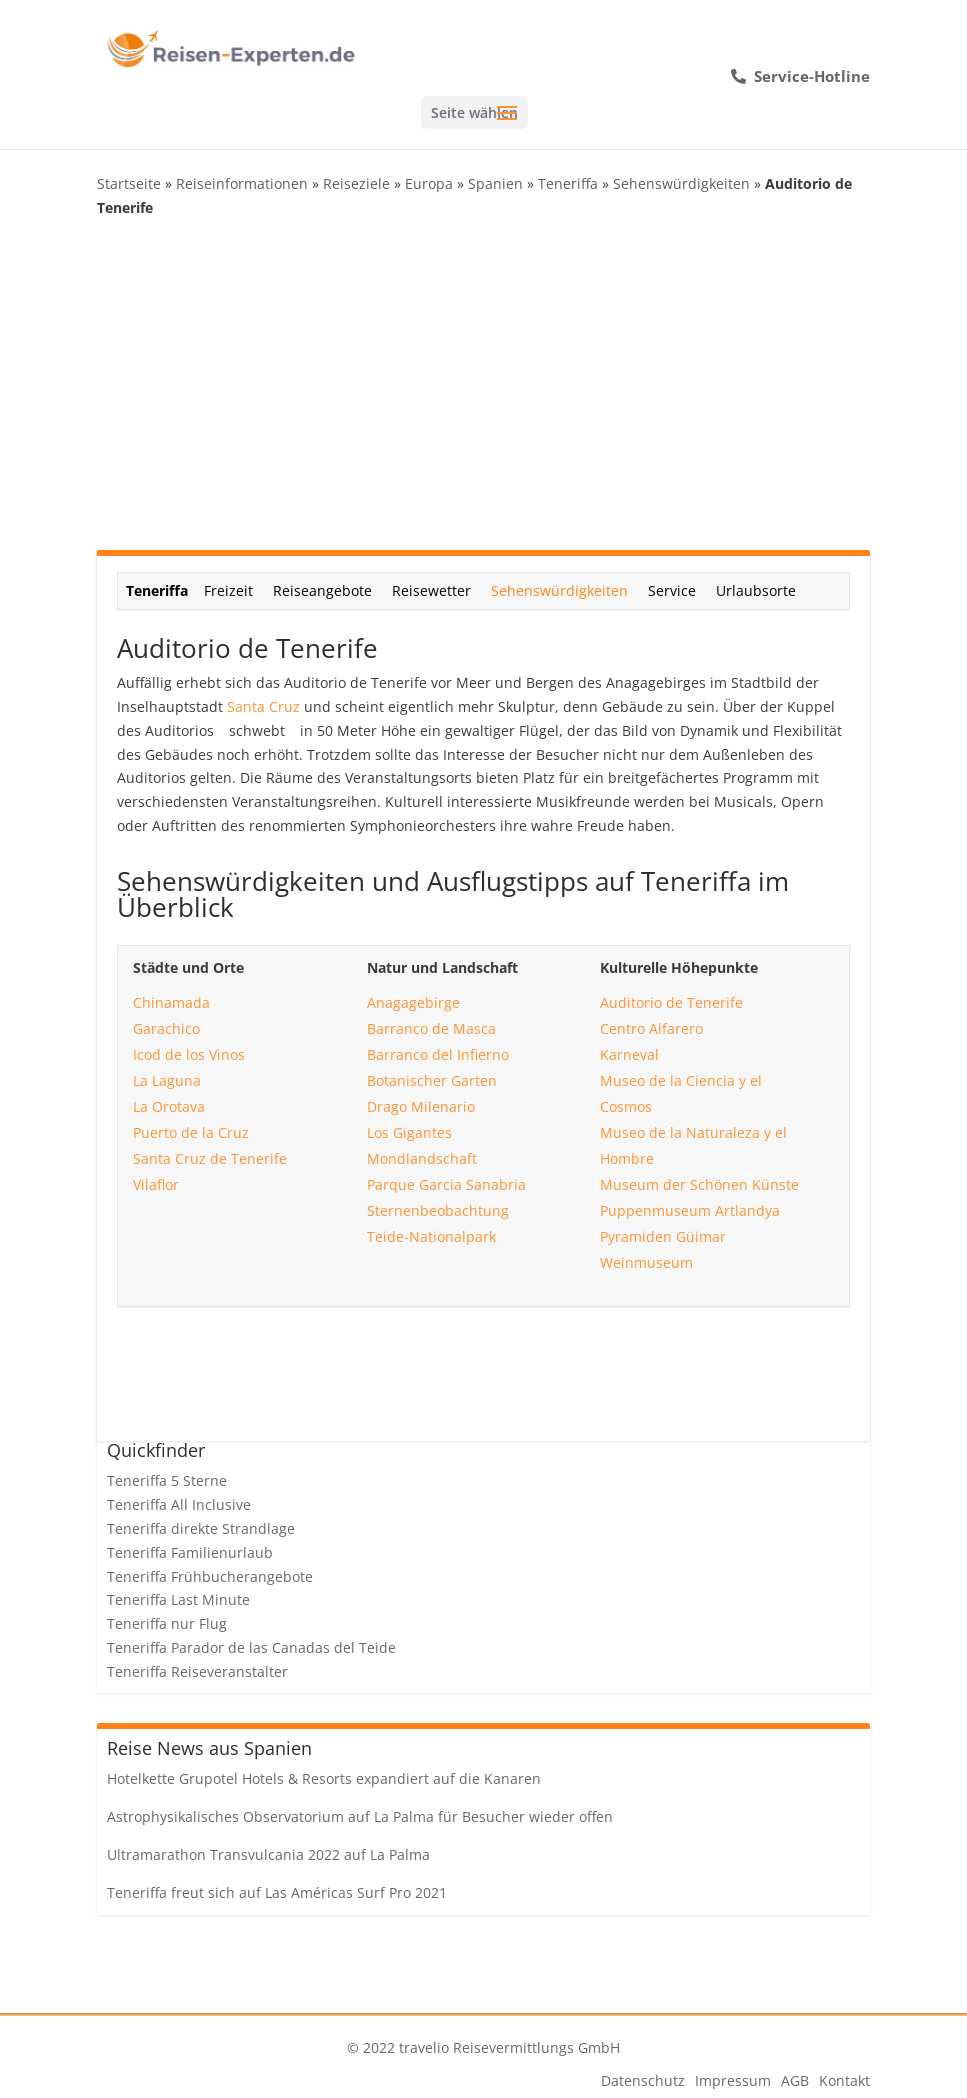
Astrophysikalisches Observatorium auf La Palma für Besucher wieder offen (360, 1816)
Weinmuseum (646, 1262)
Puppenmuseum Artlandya (690, 1210)
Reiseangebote (322, 590)
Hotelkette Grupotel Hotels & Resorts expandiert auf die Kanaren (324, 1778)
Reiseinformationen (242, 183)
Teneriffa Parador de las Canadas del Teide (251, 1647)
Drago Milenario (421, 1106)
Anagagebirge (413, 1002)
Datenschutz (643, 2080)
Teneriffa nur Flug (167, 1623)
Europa (429, 183)
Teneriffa (568, 183)
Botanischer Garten (432, 1080)
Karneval (629, 1054)
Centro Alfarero (651, 1028)
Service (672, 590)
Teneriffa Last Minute (178, 1599)
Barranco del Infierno (438, 1054)
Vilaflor (156, 1184)
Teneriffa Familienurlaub (190, 1552)
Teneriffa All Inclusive (179, 1504)
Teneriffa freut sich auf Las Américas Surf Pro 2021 (277, 1892)
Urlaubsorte (756, 590)
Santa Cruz (263, 706)
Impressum (733, 2080)
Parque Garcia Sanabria (446, 1184)
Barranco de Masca (431, 1028)
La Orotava (169, 1106)
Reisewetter (431, 590)
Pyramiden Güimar (663, 1236)
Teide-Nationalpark (431, 1236)
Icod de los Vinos (189, 1054)
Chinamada (171, 1002)
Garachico (166, 1028)
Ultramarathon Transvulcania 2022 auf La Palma (268, 1854)
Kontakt (844, 2080)
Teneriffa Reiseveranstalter (197, 1671)
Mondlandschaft (422, 1158)
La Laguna (167, 1080)
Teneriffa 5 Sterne (167, 1480)
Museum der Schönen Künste (699, 1184)
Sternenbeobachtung (438, 1210)
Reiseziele (356, 183)
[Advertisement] (484, 385)
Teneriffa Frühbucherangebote (210, 1576)
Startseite (129, 183)
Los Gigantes (409, 1132)
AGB (795, 2080)
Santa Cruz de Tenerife (210, 1158)
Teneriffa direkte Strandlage (201, 1528)
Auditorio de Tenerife (671, 1002)
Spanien (495, 183)
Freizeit (228, 590)
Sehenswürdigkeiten (681, 183)
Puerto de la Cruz (191, 1132)
